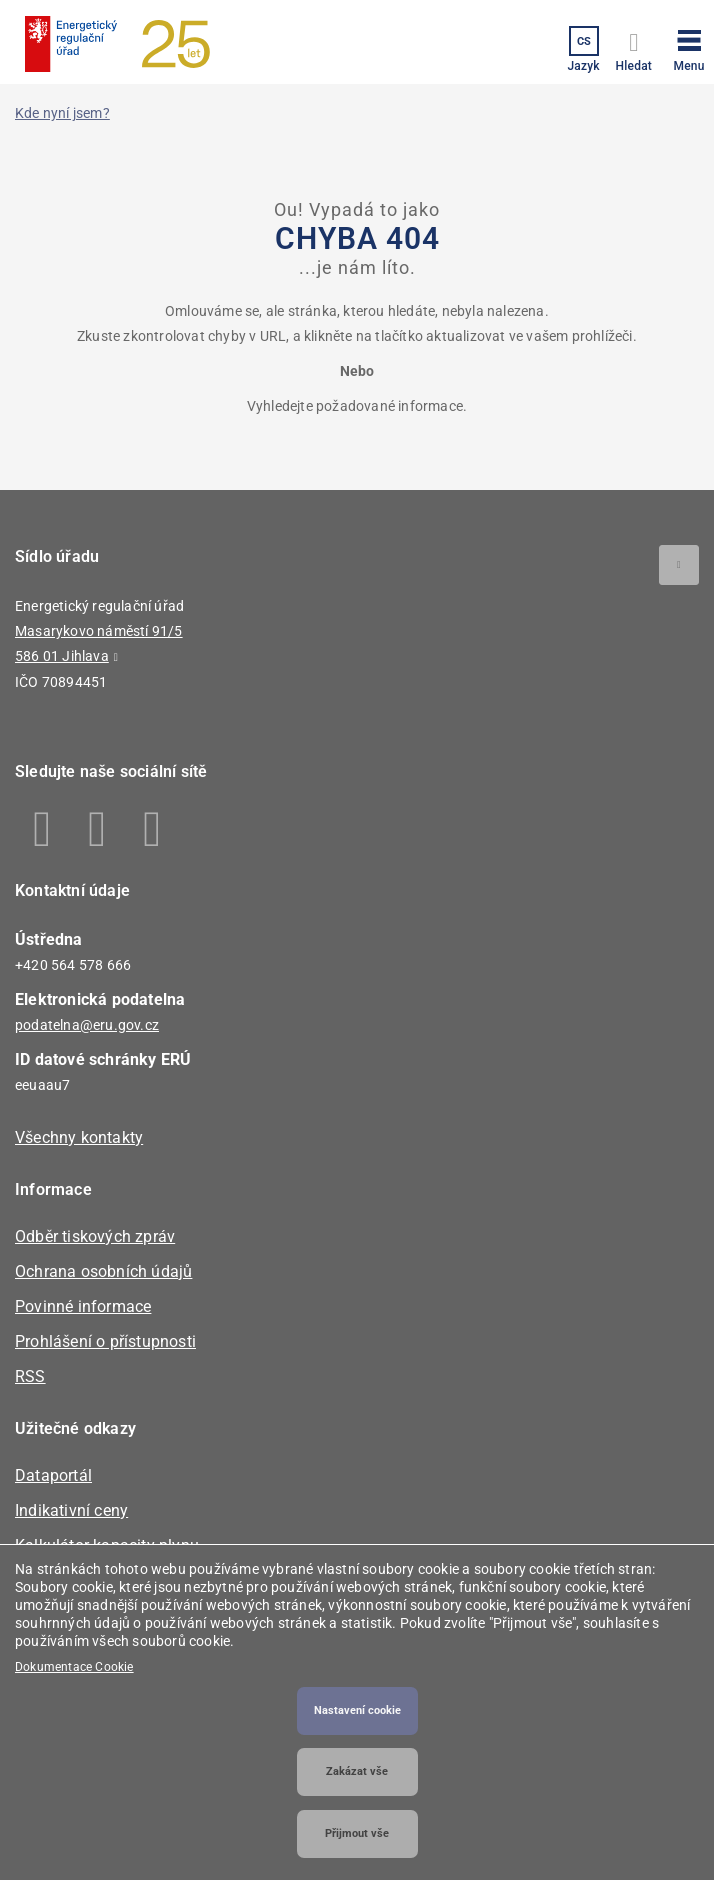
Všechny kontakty (79, 1137)
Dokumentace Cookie (74, 1667)
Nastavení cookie (357, 1710)
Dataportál (53, 1475)
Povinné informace (83, 1306)
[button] (689, 47)
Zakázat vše (357, 1771)
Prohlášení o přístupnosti (105, 1341)
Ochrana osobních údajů (103, 1271)
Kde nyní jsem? (62, 113)
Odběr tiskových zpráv (95, 1236)
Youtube (152, 829)
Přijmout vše (357, 1833)
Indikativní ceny (71, 1510)
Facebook (42, 829)
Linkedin (97, 829)
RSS (30, 1376)
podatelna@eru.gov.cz (87, 1025)
